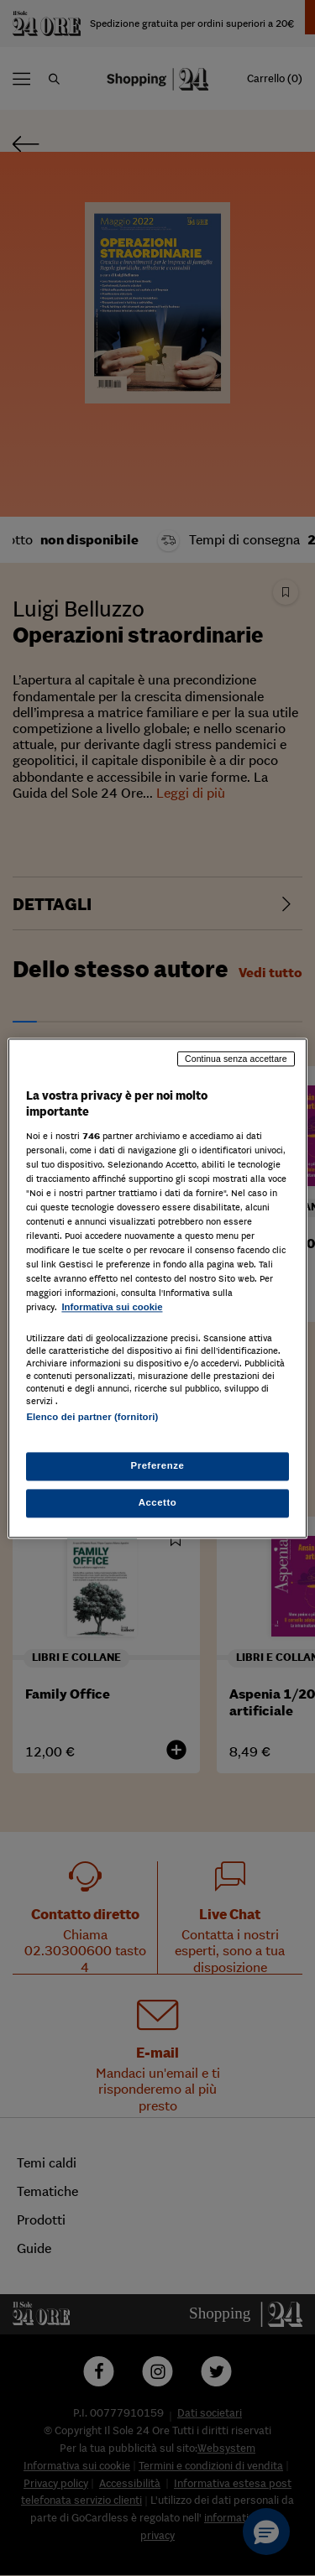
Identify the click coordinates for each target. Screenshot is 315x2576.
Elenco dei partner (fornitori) (92, 1417)
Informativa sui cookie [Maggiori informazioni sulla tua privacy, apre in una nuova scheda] (111, 1308)
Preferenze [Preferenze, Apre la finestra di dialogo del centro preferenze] (158, 1465)
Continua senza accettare (236, 1059)
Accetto (158, 1502)
